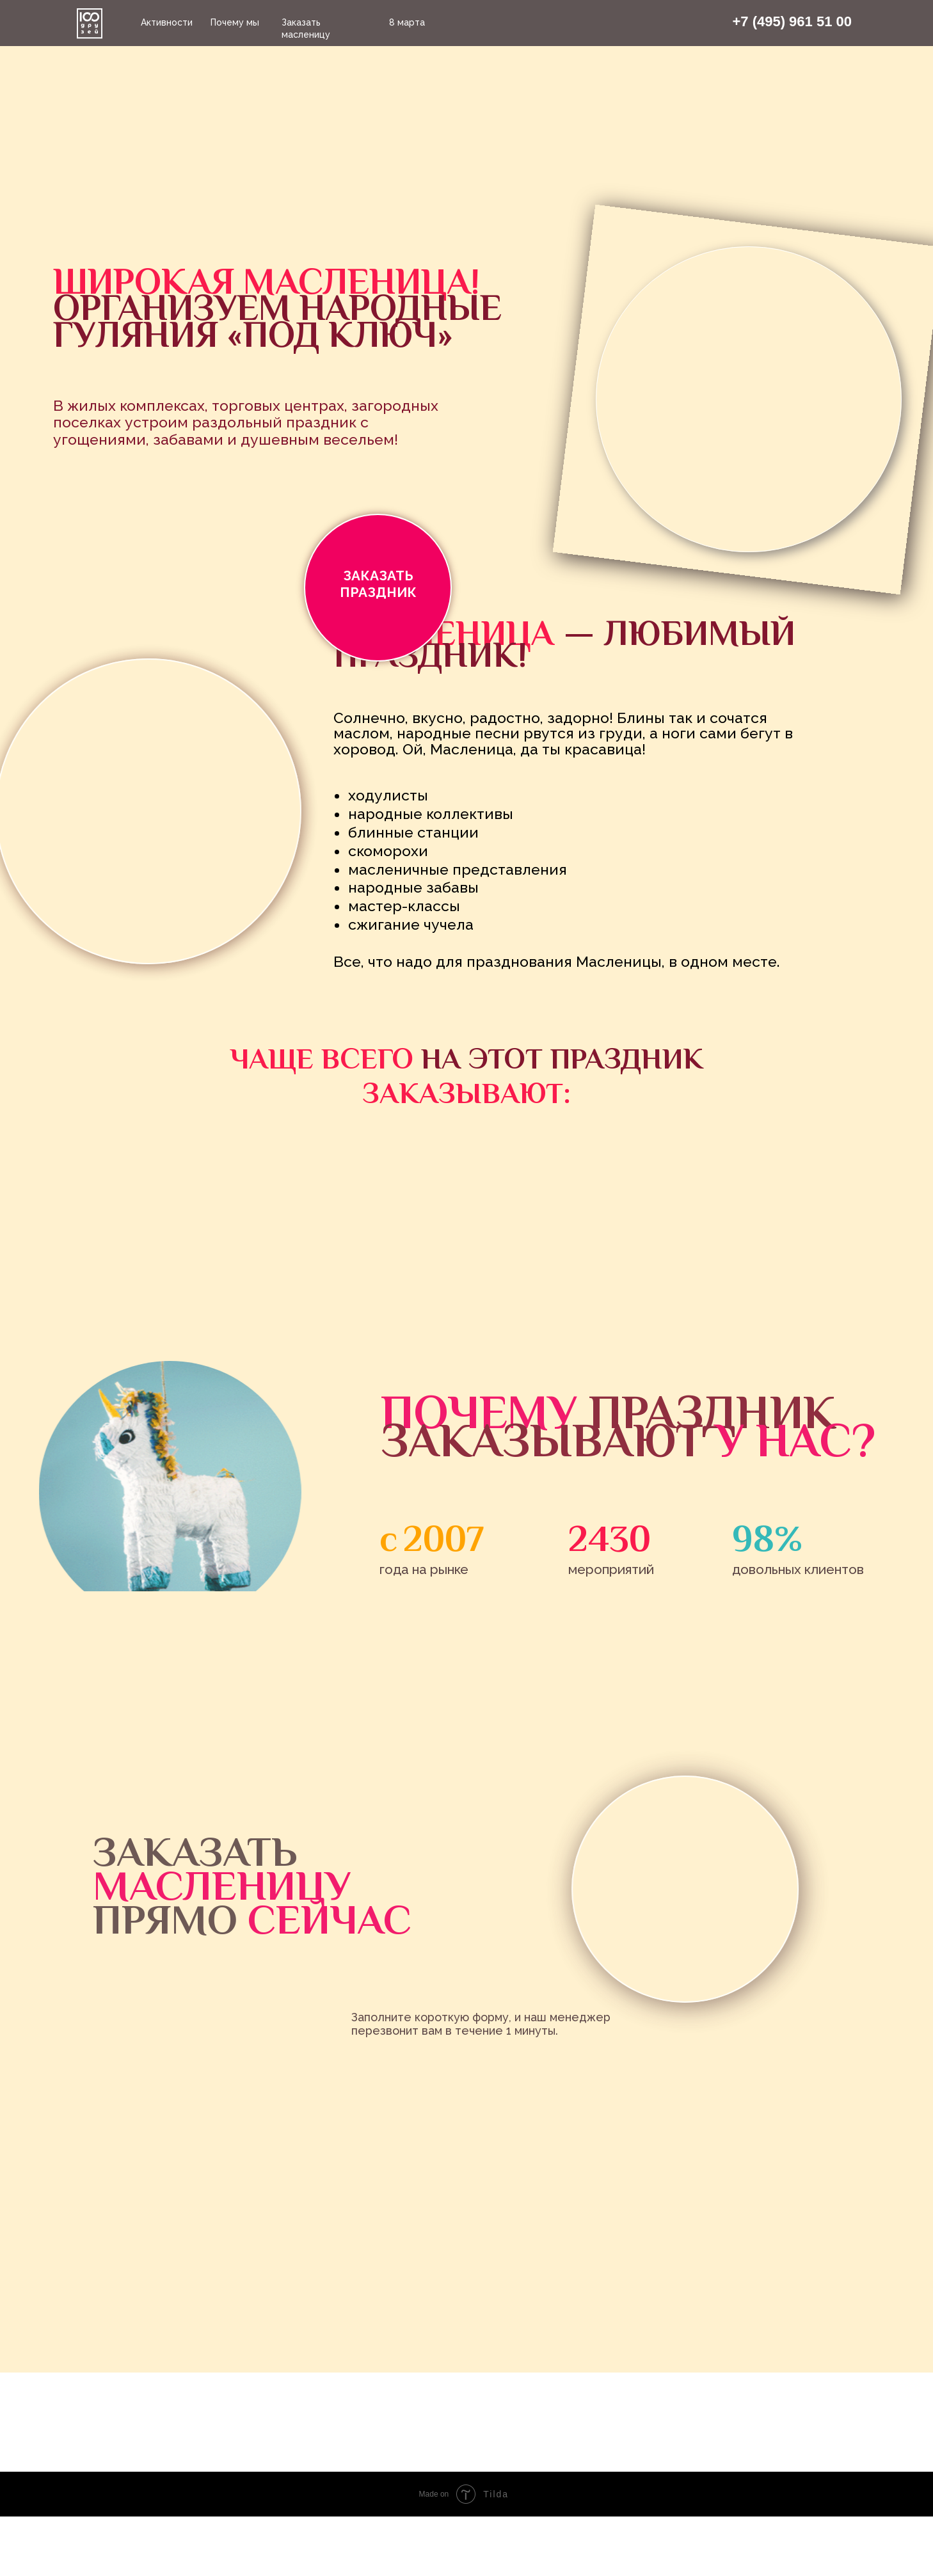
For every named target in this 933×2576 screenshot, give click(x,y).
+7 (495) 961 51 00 (792, 21)
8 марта (407, 22)
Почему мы (235, 22)
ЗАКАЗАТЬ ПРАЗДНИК (378, 584)
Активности (167, 22)
